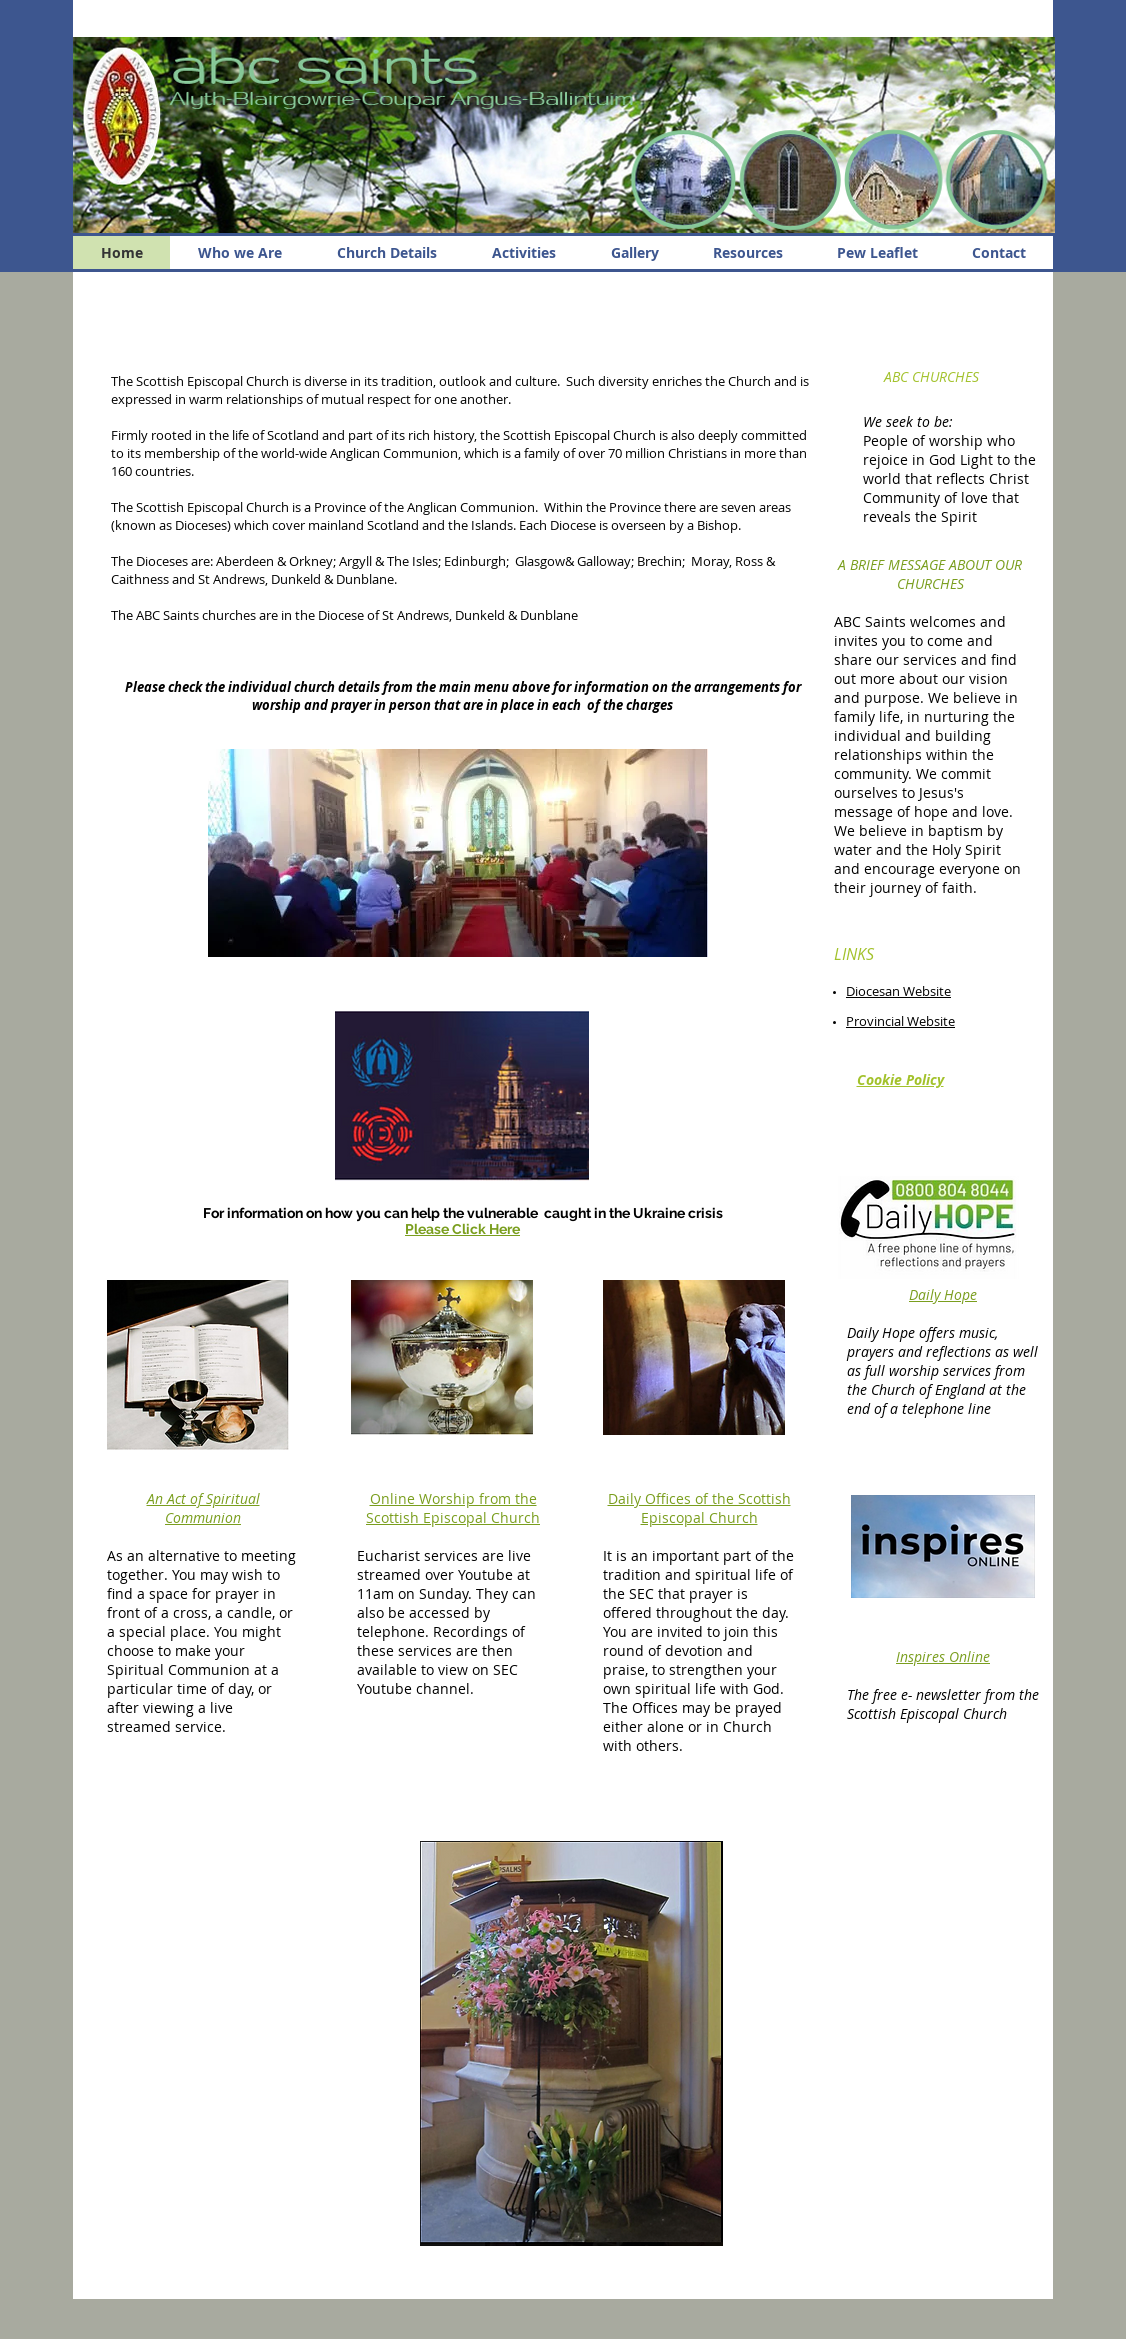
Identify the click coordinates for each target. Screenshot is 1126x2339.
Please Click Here (462, 1229)
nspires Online (945, 1656)
